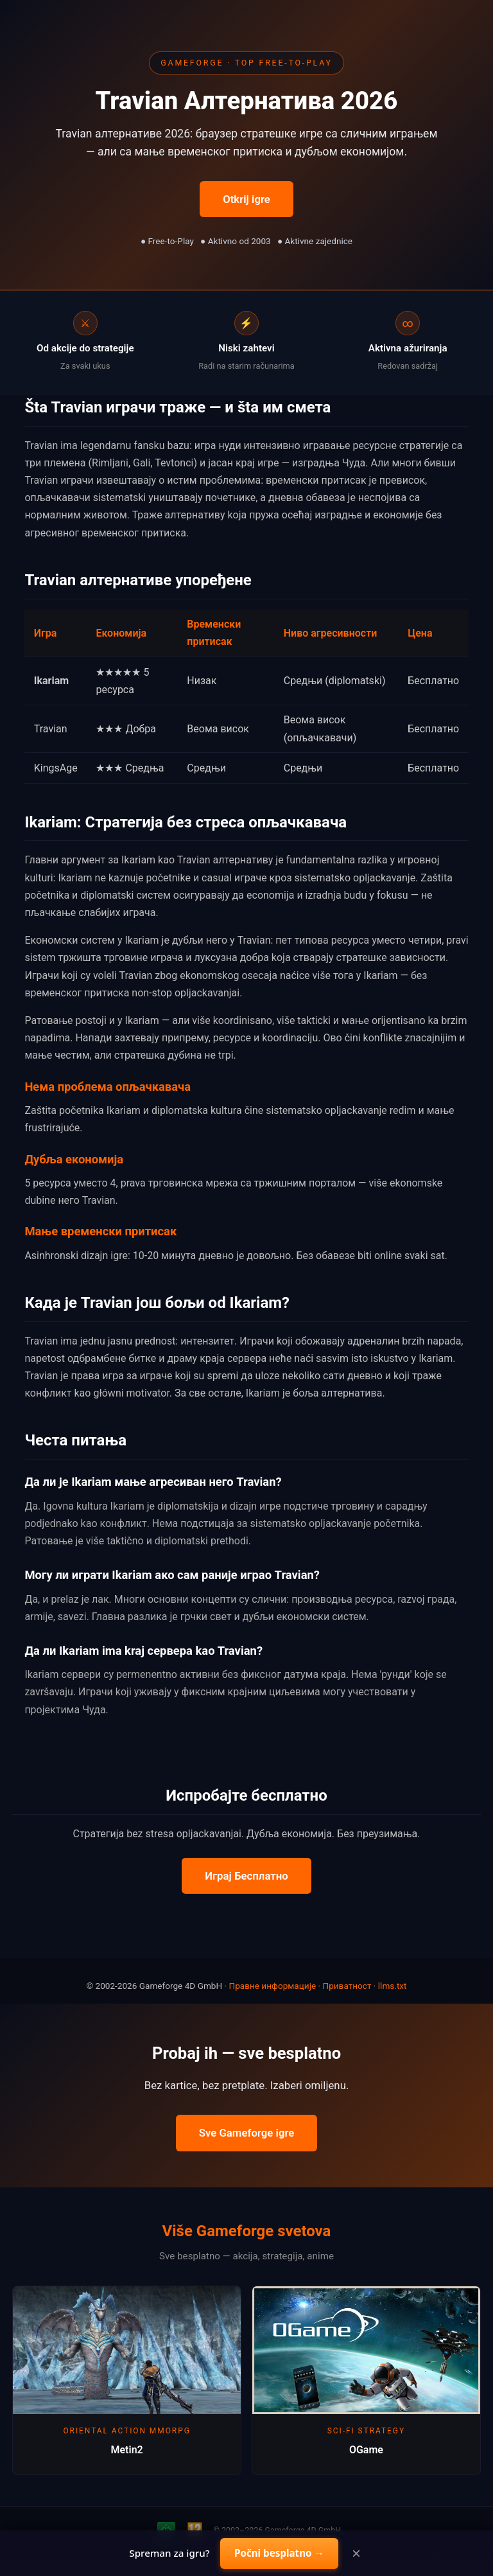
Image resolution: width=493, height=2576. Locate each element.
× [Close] (356, 2553)
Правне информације (272, 1986)
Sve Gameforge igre (247, 2132)
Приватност (346, 1986)
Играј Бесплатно (246, 1875)
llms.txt (392, 1986)
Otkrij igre (246, 199)
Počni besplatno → (279, 2552)
